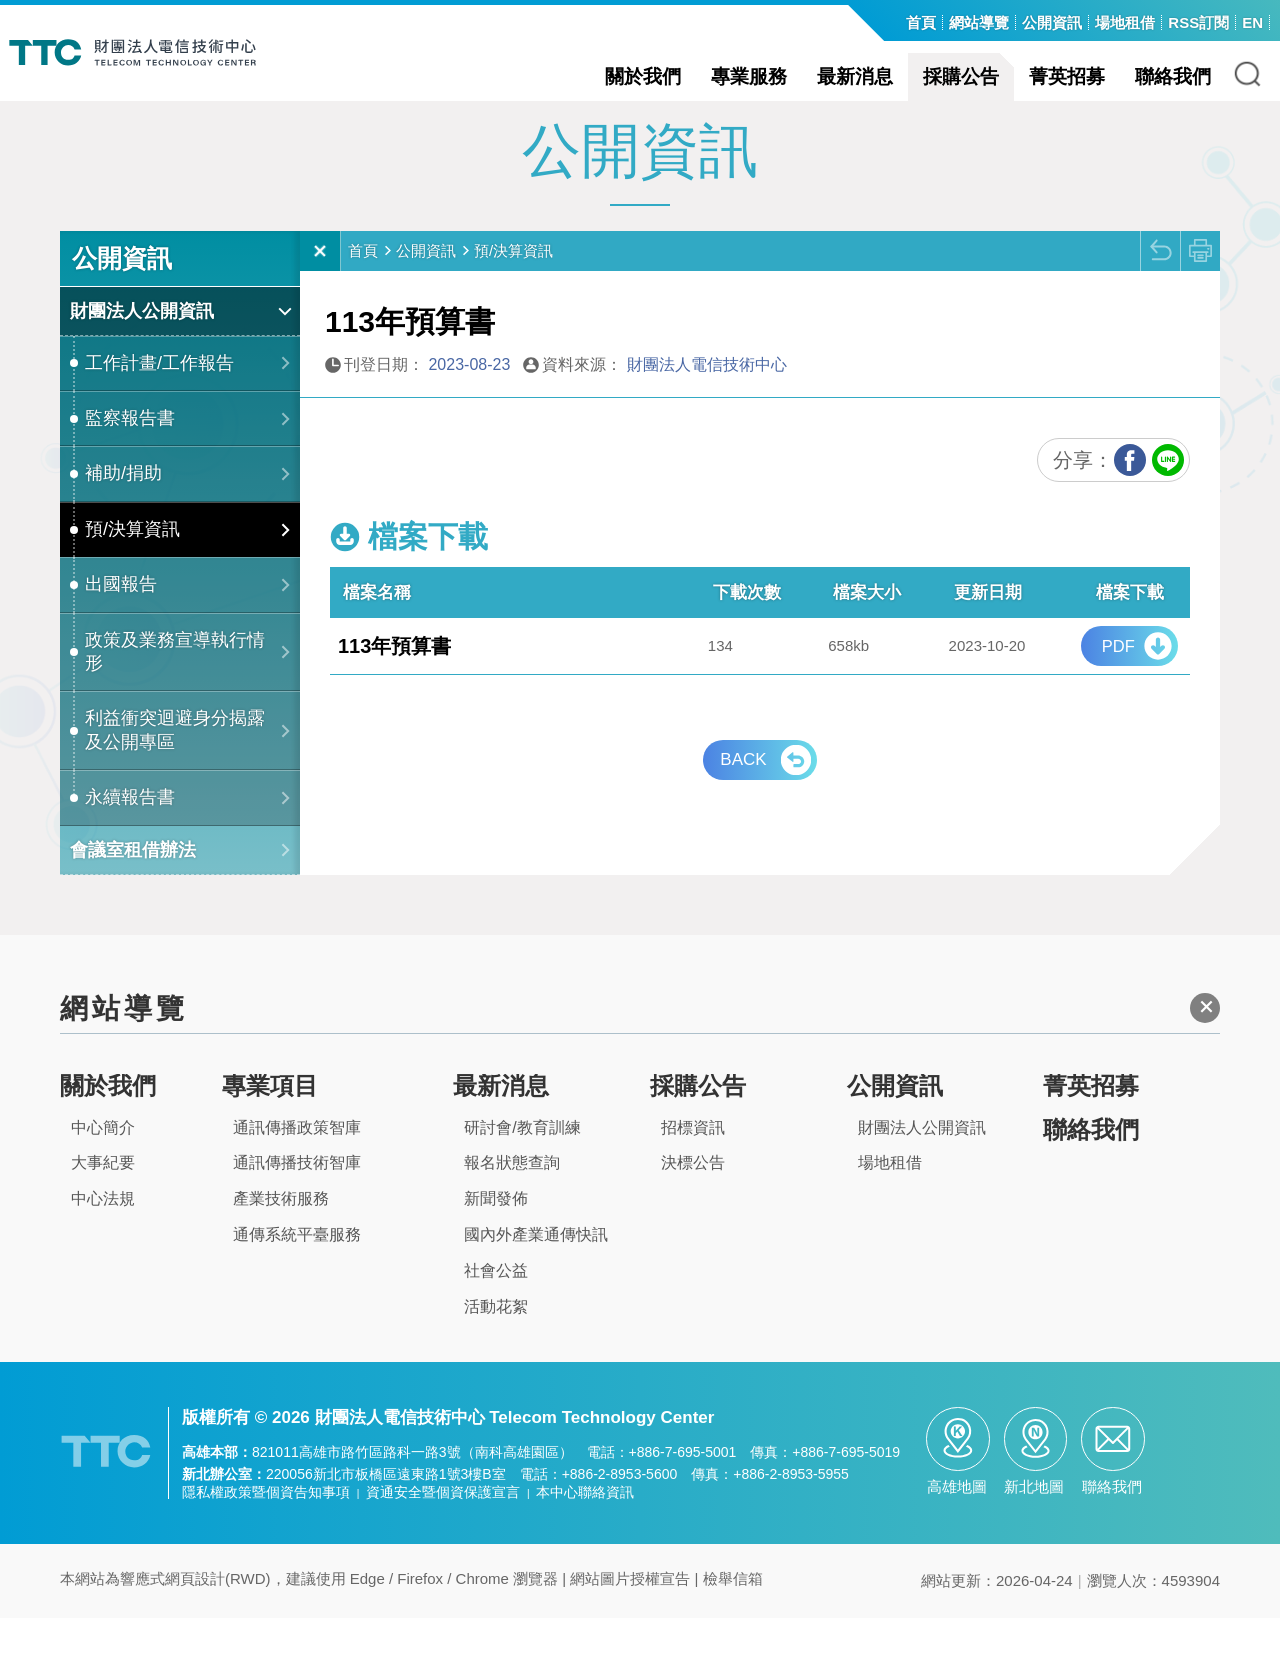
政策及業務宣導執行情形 (175, 689)
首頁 (363, 288)
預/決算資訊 (132, 567)
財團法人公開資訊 (142, 349)
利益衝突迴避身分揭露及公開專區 (175, 768)
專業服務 (749, 76)
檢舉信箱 (733, 1617)
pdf (1118, 684)
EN (1252, 22)
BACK (743, 797)
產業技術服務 (281, 1236)
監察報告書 (130, 456)
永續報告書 (130, 835)
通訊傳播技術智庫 (297, 1201)
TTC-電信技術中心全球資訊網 (147, 52)
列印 (1200, 289)
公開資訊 (426, 288)
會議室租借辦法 (133, 888)
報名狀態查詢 (512, 1201)
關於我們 (643, 76)
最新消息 (855, 76)
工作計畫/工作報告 (159, 401)
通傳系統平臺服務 (297, 1272)
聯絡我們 (1173, 76)
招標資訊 (693, 1165)
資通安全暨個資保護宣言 (443, 1531)
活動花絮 (496, 1344)
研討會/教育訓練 (522, 1165)
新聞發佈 (496, 1236)
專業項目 (270, 1124)
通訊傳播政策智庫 (297, 1165)
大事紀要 (103, 1201)
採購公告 (961, 76)
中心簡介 (103, 1165)
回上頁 (1160, 289)
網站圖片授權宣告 (630, 1617)
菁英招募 (1067, 76)
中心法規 (103, 1236)
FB (1130, 498)
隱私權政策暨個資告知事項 (266, 1531)
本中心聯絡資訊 (585, 1531)
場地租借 (890, 1201)
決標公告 (693, 1201)
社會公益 (496, 1308)
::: (888, 24)
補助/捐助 (123, 512)
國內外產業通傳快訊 (536, 1272)
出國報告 (121, 622)
